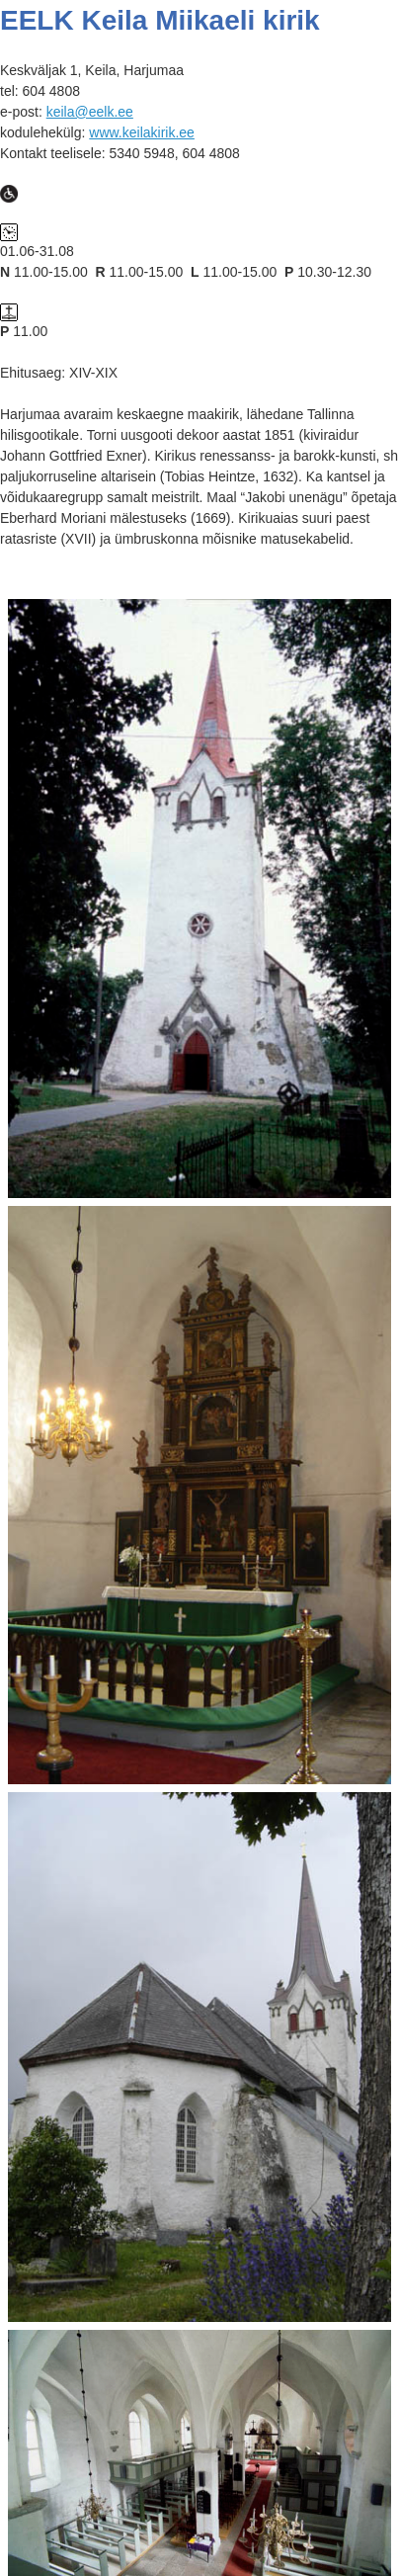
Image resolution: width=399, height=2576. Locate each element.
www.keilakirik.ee (142, 132)
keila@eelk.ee (89, 112)
